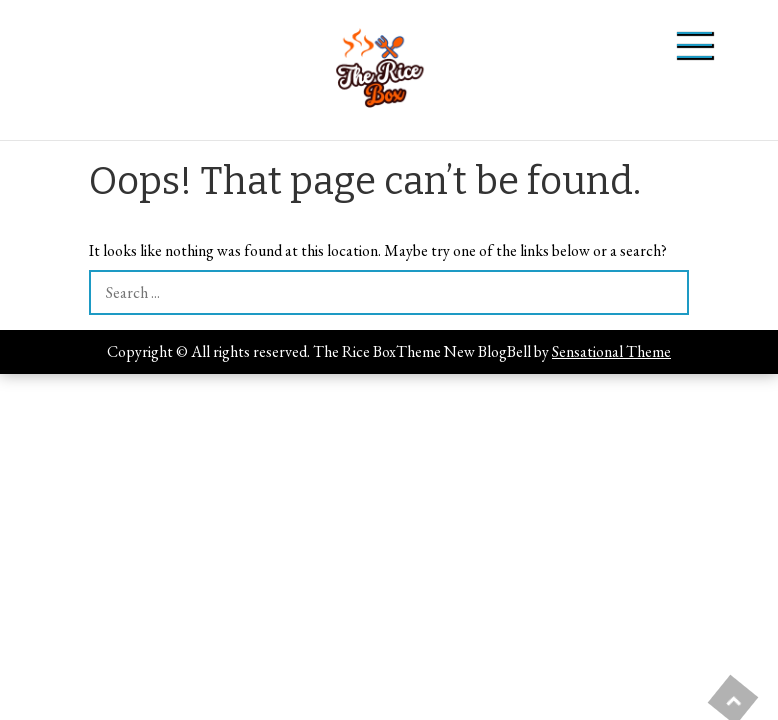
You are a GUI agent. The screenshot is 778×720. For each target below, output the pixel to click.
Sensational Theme (611, 351)
